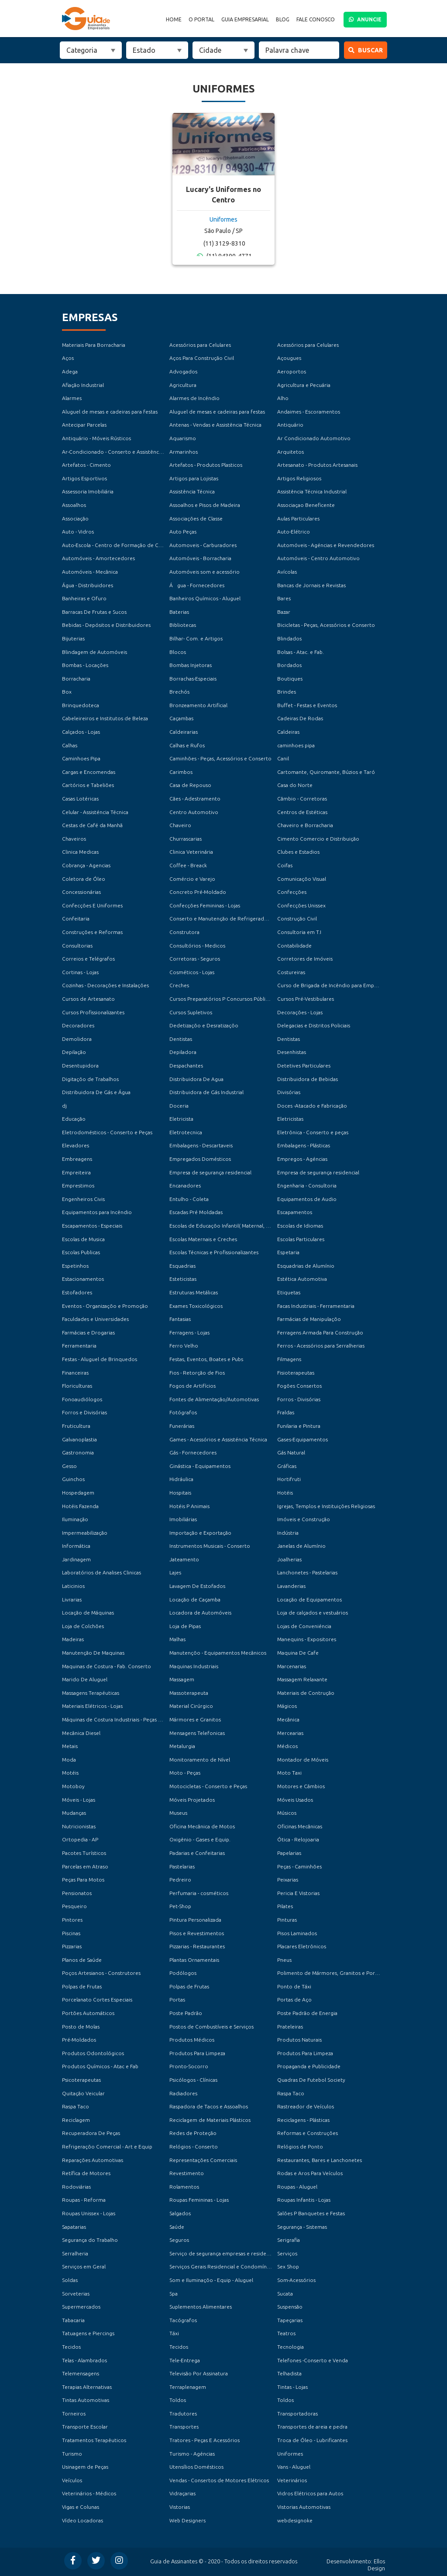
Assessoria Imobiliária (87, 491)
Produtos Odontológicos (93, 2053)
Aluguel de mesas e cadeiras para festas (110, 411)
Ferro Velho (183, 1345)
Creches (179, 985)
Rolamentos (184, 2186)
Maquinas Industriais (193, 1666)
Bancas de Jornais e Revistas (311, 585)
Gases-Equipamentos (302, 1439)
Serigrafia (288, 2240)
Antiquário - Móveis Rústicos (96, 438)
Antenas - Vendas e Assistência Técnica (215, 425)
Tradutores (183, 2413)
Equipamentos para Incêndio (97, 1212)
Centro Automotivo (193, 812)
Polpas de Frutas (82, 1986)
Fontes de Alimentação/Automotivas (214, 1399)
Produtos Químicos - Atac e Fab (100, 2066)
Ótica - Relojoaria (298, 1839)
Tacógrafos (183, 2320)
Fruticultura (76, 1426)
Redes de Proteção (193, 2133)
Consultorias (77, 945)
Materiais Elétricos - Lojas (92, 1706)
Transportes (184, 2426)
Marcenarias (291, 1666)
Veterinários (292, 2480)
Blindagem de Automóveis (94, 652)
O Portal (201, 19)
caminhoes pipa (296, 745)
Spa (173, 2293)
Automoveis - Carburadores (203, 545)
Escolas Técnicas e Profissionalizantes (213, 1252)
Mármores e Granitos (195, 1719)
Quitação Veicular (83, 2093)
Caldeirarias (183, 732)
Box (67, 691)
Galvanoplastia (79, 1439)
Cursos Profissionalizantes (93, 1012)
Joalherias (289, 1559)
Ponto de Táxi (294, 1986)
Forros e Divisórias (84, 1412)
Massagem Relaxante (302, 1679)
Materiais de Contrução (305, 1693)
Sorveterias (75, 2293)
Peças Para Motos (83, 1879)
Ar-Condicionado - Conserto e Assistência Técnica (122, 452)
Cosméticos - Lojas (191, 972)
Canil (283, 758)
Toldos (177, 2400)
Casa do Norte (295, 785)
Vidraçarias (182, 2493)
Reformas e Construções (307, 2133)
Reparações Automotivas (92, 2160)
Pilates (285, 1906)
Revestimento (186, 2173)
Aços (68, 358)
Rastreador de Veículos (305, 2106)
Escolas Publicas (81, 1252)
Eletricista (181, 1119)
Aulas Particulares (298, 518)
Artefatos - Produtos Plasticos (205, 465)
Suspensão (290, 2306)
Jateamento (184, 1559)
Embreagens (77, 1159)
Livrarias (72, 1599)
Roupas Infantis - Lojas (303, 2200)
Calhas (69, 745)
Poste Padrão (185, 2013)
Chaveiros (74, 839)
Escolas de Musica (83, 1239)
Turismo (72, 2453)
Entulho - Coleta (189, 1199)
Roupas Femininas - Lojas (199, 2200)
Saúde (176, 2227)
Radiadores (183, 2093)
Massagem (181, 1679)
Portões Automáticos (88, 2013)
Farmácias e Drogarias (88, 1332)
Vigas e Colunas (80, 2507)
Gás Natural (291, 1452)
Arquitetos (290, 452)
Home (174, 19)
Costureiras (291, 972)
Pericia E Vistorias (298, 1893)
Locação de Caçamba (194, 1599)
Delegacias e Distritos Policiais (313, 1025)
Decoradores (78, 1025)
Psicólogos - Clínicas (193, 2080)
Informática (76, 1546)
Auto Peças (182, 531)
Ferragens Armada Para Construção (320, 1332)
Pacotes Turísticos (84, 1853)
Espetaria (288, 1252)
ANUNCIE (365, 19)
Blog (282, 19)
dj (64, 1105)
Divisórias (288, 1092)
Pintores (72, 1920)
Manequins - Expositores (306, 1639)
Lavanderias (291, 1586)
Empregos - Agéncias (302, 1159)
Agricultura (182, 385)
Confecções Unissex (301, 905)
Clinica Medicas (80, 852)
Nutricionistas (79, 1826)
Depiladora (182, 1052)
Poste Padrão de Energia (307, 2013)
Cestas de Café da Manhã (92, 825)
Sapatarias (74, 2227)
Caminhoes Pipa (81, 758)
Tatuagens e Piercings (88, 2333)
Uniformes (290, 2453)
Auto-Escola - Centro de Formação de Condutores (123, 545)
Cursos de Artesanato (88, 999)
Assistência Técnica (192, 491)
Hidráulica (181, 1479)
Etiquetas (288, 1292)
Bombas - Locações (85, 665)
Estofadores (77, 1292)
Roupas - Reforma (84, 2200)
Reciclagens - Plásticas (303, 2120)
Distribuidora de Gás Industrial (206, 1092)
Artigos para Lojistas (193, 478)
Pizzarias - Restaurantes (197, 1946)
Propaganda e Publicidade (308, 2066)
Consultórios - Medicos (197, 945)
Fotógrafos (183, 1412)
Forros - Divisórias (298, 1399)
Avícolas (287, 572)
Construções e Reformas (92, 932)
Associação (75, 518)
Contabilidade (294, 945)
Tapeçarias (290, 2320)
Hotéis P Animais (189, 1506)
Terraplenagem (187, 2387)
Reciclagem (76, 2120)
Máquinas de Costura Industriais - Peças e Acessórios (125, 1719)
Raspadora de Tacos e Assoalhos (208, 2106)
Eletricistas (290, 1119)
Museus (178, 1813)
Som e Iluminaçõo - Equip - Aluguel (211, 2280)
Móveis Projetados (192, 1800)
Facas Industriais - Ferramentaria (315, 1306)
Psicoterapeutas (81, 2080)
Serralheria (75, 2253)
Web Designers (187, 2520)
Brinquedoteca (80, 705)
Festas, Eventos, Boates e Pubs (206, 1359)
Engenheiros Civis (83, 1199)
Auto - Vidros (78, 531)
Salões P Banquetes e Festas (311, 2213)
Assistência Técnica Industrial (312, 491)
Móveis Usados (295, 1800)
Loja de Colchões (83, 1626)
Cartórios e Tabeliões (88, 785)
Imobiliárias (183, 1519)
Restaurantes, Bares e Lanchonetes (319, 2160)
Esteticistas (182, 1279)
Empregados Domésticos (200, 1159)
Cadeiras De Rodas (300, 718)
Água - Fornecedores (196, 585)
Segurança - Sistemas (302, 2227)
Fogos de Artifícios (192, 1386)
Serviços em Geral (84, 2266)
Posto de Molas (81, 2026)
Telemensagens (80, 2373)
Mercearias (290, 1733)
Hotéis (285, 1492)
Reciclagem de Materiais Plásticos (210, 2120)
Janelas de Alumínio (301, 1546)
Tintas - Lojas (292, 2387)
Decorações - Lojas (300, 1012)
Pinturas (287, 1920)
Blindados (289, 638)
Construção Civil (297, 918)
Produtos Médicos (191, 2039)
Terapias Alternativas (87, 2387)
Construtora (184, 932)
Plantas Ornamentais (194, 1960)
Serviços (287, 2253)
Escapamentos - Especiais (92, 1225)
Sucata (285, 2293)
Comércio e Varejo (192, 879)
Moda (69, 1759)
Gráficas (286, 1466)
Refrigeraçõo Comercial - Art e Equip (107, 2146)
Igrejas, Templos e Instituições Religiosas (326, 1506)
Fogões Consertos (299, 1386)
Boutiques (290, 678)
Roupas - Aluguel (297, 2186)
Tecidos (71, 2347)
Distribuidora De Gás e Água (96, 1092)
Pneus (284, 1960)
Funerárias (181, 1426)
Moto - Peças (184, 1772)
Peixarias (287, 1879)
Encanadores (185, 1185)
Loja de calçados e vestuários (312, 1612)
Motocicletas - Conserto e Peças (208, 1786)
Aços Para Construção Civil (201, 358)
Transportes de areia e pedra (312, 2426)
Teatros (286, 2333)
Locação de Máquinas (88, 1612)
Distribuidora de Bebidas (307, 1079)
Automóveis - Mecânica (90, 572)
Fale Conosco (315, 19)
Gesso (69, 1466)
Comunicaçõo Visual (301, 879)
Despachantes (186, 1065)
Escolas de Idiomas (300, 1225)
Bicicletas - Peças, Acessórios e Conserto (326, 625)
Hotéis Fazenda (80, 1506)
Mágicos (287, 1706)
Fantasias (180, 1319)
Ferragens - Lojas (189, 1332)
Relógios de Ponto (300, 2146)
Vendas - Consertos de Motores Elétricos (219, 2480)
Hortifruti (289, 1479)
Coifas (284, 865)
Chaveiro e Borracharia (305, 825)
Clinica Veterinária (191, 852)
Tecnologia (290, 2347)
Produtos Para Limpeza (197, 2053)
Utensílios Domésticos (196, 2467)
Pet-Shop (180, 1906)
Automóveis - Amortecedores (98, 558)
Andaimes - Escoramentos (308, 411)
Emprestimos (78, 1185)
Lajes (175, 1572)
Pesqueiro (74, 1906)
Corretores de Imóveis (305, 958)
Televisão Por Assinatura (198, 2373)
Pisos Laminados (297, 1933)
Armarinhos (183, 452)
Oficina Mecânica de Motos (202, 1826)
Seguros (179, 2240)
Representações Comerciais (203, 2160)
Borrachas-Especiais (193, 678)
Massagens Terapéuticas (90, 1693)
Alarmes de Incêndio (194, 398)
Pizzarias (72, 1946)
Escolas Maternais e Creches (203, 1239)
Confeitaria (75, 918)
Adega (70, 371)
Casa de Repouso (190, 785)
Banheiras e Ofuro (84, 598)
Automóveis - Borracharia (200, 558)
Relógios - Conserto (193, 2146)
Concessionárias (81, 892)
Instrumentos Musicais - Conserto (209, 1546)
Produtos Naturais (299, 2039)
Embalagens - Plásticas (303, 1145)
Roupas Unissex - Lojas (88, 2213)
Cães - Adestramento (194, 798)
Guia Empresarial (245, 19)
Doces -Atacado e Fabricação (312, 1105)
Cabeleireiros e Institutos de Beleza (105, 718)
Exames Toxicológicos (196, 1306)
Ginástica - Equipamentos (199, 1466)
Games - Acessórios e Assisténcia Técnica (218, 1439)
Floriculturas (77, 1386)
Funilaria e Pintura (298, 1426)
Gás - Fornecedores (193, 1452)
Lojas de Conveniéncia (304, 1626)
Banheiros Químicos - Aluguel (205, 598)
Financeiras (75, 1372)
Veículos (72, 2480)
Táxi (174, 2333)
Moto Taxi (289, 1772)
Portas (177, 1999)
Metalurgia (182, 1746)
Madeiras (73, 1639)
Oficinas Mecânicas (299, 1826)
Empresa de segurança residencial (210, 1172)
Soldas (70, 2280)
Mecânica (288, 1719)
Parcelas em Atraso (85, 1866)
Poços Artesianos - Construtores (101, 1973)
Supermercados (81, 2306)
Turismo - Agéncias (192, 2453)
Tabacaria (73, 2320)
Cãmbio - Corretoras (302, 798)
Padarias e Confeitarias (197, 1853)
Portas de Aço (294, 1999)
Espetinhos (75, 1266)
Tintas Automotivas (85, 2400)
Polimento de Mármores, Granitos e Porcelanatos (337, 1973)
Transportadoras (297, 2413)
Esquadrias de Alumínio (305, 1266)
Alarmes (72, 398)
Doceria (179, 1105)
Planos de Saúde (82, 1960)
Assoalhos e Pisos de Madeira (204, 505)
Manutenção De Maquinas (93, 1653)
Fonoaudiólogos (82, 1399)
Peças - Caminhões (299, 1866)
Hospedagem (78, 1492)
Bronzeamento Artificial (198, 705)
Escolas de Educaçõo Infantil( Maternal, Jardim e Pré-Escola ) (242, 1225)
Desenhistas (291, 1052)
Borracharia (76, 678)
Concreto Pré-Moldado (197, 892)
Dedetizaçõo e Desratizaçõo (203, 1025)
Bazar (283, 612)
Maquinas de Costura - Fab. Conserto (106, 1666)
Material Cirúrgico (191, 1706)
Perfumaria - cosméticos (198, 1893)
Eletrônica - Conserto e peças (312, 1132)
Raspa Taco (290, 2093)
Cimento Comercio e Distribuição (318, 839)
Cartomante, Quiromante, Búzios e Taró (326, 772)
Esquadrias (182, 1266)
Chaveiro (180, 825)
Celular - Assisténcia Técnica (95, 812)
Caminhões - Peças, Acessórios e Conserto (220, 758)
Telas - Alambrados (84, 2360)
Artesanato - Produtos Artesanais (317, 465)
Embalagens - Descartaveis (201, 1145)
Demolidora (77, 1039)
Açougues (289, 358)
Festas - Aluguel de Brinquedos (99, 1359)
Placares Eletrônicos (301, 1946)
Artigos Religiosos (299, 478)
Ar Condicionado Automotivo (314, 438)
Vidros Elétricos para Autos (310, 2493)
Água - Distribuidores (87, 585)
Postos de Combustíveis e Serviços (211, 2026)
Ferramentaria (79, 1345)
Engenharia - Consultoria (307, 1185)
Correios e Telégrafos (88, 958)
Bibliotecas (182, 625)
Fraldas (285, 1412)
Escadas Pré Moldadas (196, 1212)
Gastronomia (78, 1452)
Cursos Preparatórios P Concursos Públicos (221, 999)
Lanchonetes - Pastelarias (307, 1572)
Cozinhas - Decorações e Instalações (105, 985)
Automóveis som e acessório (204, 572)
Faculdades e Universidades (95, 1319)
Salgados (180, 2213)
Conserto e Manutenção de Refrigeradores (222, 918)
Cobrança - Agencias (86, 865)
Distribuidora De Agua (196, 1079)
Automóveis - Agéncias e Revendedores (325, 545)
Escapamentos (294, 1212)
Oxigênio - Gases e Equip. (199, 1839)
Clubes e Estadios (298, 852)
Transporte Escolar (85, 2426)
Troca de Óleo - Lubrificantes (312, 2440)
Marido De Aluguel (84, 1679)
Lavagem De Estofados (197, 1586)
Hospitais (180, 1492)
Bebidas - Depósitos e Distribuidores (106, 625)
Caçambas (181, 718)
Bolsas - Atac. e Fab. (300, 652)
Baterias (179, 612)
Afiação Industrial (83, 385)
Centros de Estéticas (302, 812)
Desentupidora (80, 1065)
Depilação (74, 1052)
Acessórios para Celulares (200, 345)
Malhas (177, 1639)
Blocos (177, 652)
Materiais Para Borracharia (93, 345)
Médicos (287, 1746)
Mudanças (74, 1813)
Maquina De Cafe (298, 1653)
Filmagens (289, 1359)
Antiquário (290, 425)
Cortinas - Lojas (80, 972)
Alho (283, 398)
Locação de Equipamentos (309, 1599)
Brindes (286, 691)
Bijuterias (73, 638)
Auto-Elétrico (293, 531)
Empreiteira (76, 1172)
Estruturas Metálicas (193, 1292)
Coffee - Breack (188, 865)
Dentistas (180, 1039)
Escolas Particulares (300, 1239)
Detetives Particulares (303, 1065)
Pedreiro (180, 1879)
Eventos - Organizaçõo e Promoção (105, 1306)
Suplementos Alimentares (200, 2306)
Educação (74, 1119)
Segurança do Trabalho (90, 2240)
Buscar (365, 50)
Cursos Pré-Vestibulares (305, 999)
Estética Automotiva (302, 1279)
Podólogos (182, 1973)
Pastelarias (182, 1866)
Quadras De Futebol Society (311, 2080)
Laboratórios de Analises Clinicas (101, 1572)
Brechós (179, 691)
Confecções (291, 892)
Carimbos (181, 772)
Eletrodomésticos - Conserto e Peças (107, 1132)
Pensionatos (77, 1893)
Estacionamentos (83, 1279)
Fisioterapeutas (295, 1372)
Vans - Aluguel (293, 2467)
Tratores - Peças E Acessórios (204, 2440)
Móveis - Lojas (78, 1800)
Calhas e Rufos (187, 745)
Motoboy (73, 1786)
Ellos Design (376, 2564)
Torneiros (74, 2413)
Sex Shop (288, 2266)
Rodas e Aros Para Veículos (310, 2173)
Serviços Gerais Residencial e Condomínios (221, 2266)
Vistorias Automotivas (303, 2507)
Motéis (70, 1772)
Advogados (183, 371)
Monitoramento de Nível (199, 1759)
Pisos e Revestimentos (196, 1933)
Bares (284, 598)
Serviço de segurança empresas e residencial (223, 2253)
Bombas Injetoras (190, 665)
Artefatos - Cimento (86, 465)
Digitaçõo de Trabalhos (90, 1079)
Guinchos (73, 1479)
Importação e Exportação (200, 1533)
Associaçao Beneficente (306, 505)
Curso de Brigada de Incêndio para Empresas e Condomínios (351, 985)
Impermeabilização (84, 1533)
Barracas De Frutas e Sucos (94, 612)
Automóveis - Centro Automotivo (318, 558)
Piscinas (71, 1933)
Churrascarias (185, 839)
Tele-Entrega (184, 2360)
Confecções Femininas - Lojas (204, 905)
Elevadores (75, 1145)
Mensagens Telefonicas (197, 1733)
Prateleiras (290, 2026)
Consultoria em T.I (299, 932)
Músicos (286, 1813)
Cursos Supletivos (190, 1012)
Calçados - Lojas (81, 732)
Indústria (288, 1533)
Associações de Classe (196, 518)
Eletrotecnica (185, 1132)
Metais (70, 1746)
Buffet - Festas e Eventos (307, 705)
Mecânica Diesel (81, 1733)
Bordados (289, 665)
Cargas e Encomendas (88, 772)
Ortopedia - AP (80, 1839)
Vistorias (179, 2507)
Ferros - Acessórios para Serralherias (320, 1345)
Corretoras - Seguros (194, 958)
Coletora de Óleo (83, 879)
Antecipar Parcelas (84, 425)
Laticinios (73, 1586)
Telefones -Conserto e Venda (312, 2360)
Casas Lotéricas (80, 798)
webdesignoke (295, 2520)
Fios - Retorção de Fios (197, 1372)
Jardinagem (76, 1559)
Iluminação (75, 1519)
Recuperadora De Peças (91, 2133)
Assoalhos (74, 505)
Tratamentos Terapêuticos (94, 2440)
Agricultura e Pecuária (303, 385)
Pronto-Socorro (188, 2066)
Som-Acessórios (296, 2280)
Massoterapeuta (188, 1693)
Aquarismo (182, 438)
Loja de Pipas (185, 1626)
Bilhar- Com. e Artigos (196, 638)
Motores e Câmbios (301, 1786)
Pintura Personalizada (195, 1920)
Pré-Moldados (79, 2039)
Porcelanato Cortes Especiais (97, 1999)
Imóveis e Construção (303, 1519)
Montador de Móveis (302, 1759)
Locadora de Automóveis (200, 1612)
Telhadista (289, 2373)
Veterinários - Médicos (89, 2493)
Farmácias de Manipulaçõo (309, 1319)
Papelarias (289, 1853)
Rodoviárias (76, 2186)
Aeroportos (291, 371)
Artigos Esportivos (84, 478)
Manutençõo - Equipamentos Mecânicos (217, 1653)
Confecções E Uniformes (92, 905)
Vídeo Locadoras (82, 2520)
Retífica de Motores (86, 2173)
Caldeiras (288, 732)
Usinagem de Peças (85, 2467)
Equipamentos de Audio (307, 1199)
